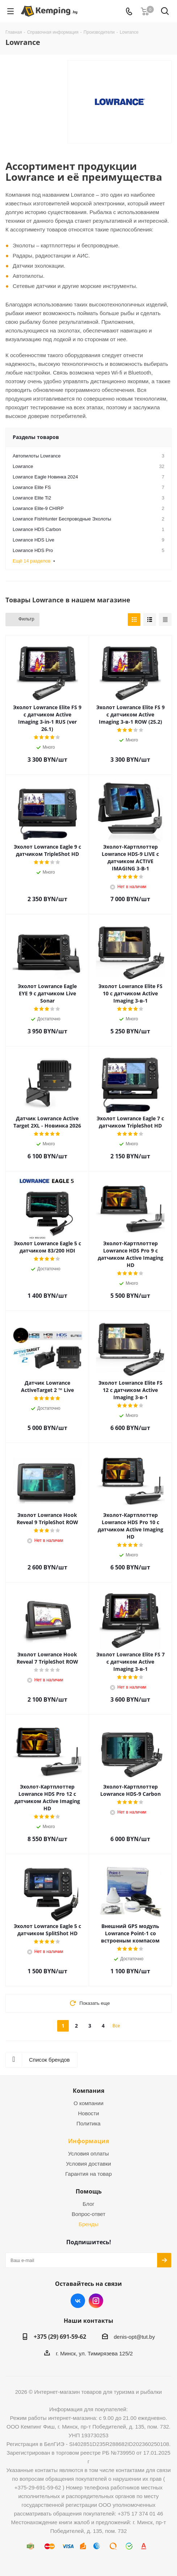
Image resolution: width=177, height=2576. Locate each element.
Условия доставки (88, 2164)
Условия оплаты (88, 2153)
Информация (88, 2141)
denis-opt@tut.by (134, 2337)
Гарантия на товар (88, 2174)
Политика (88, 2123)
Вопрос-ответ (88, 2214)
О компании (88, 2103)
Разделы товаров (36, 437)
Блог (88, 2204)
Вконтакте (78, 2300)
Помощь (89, 2191)
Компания (88, 2091)
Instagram (96, 2300)
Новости (88, 2113)
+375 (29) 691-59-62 (60, 2337)
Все (116, 2025)
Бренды (88, 2224)
